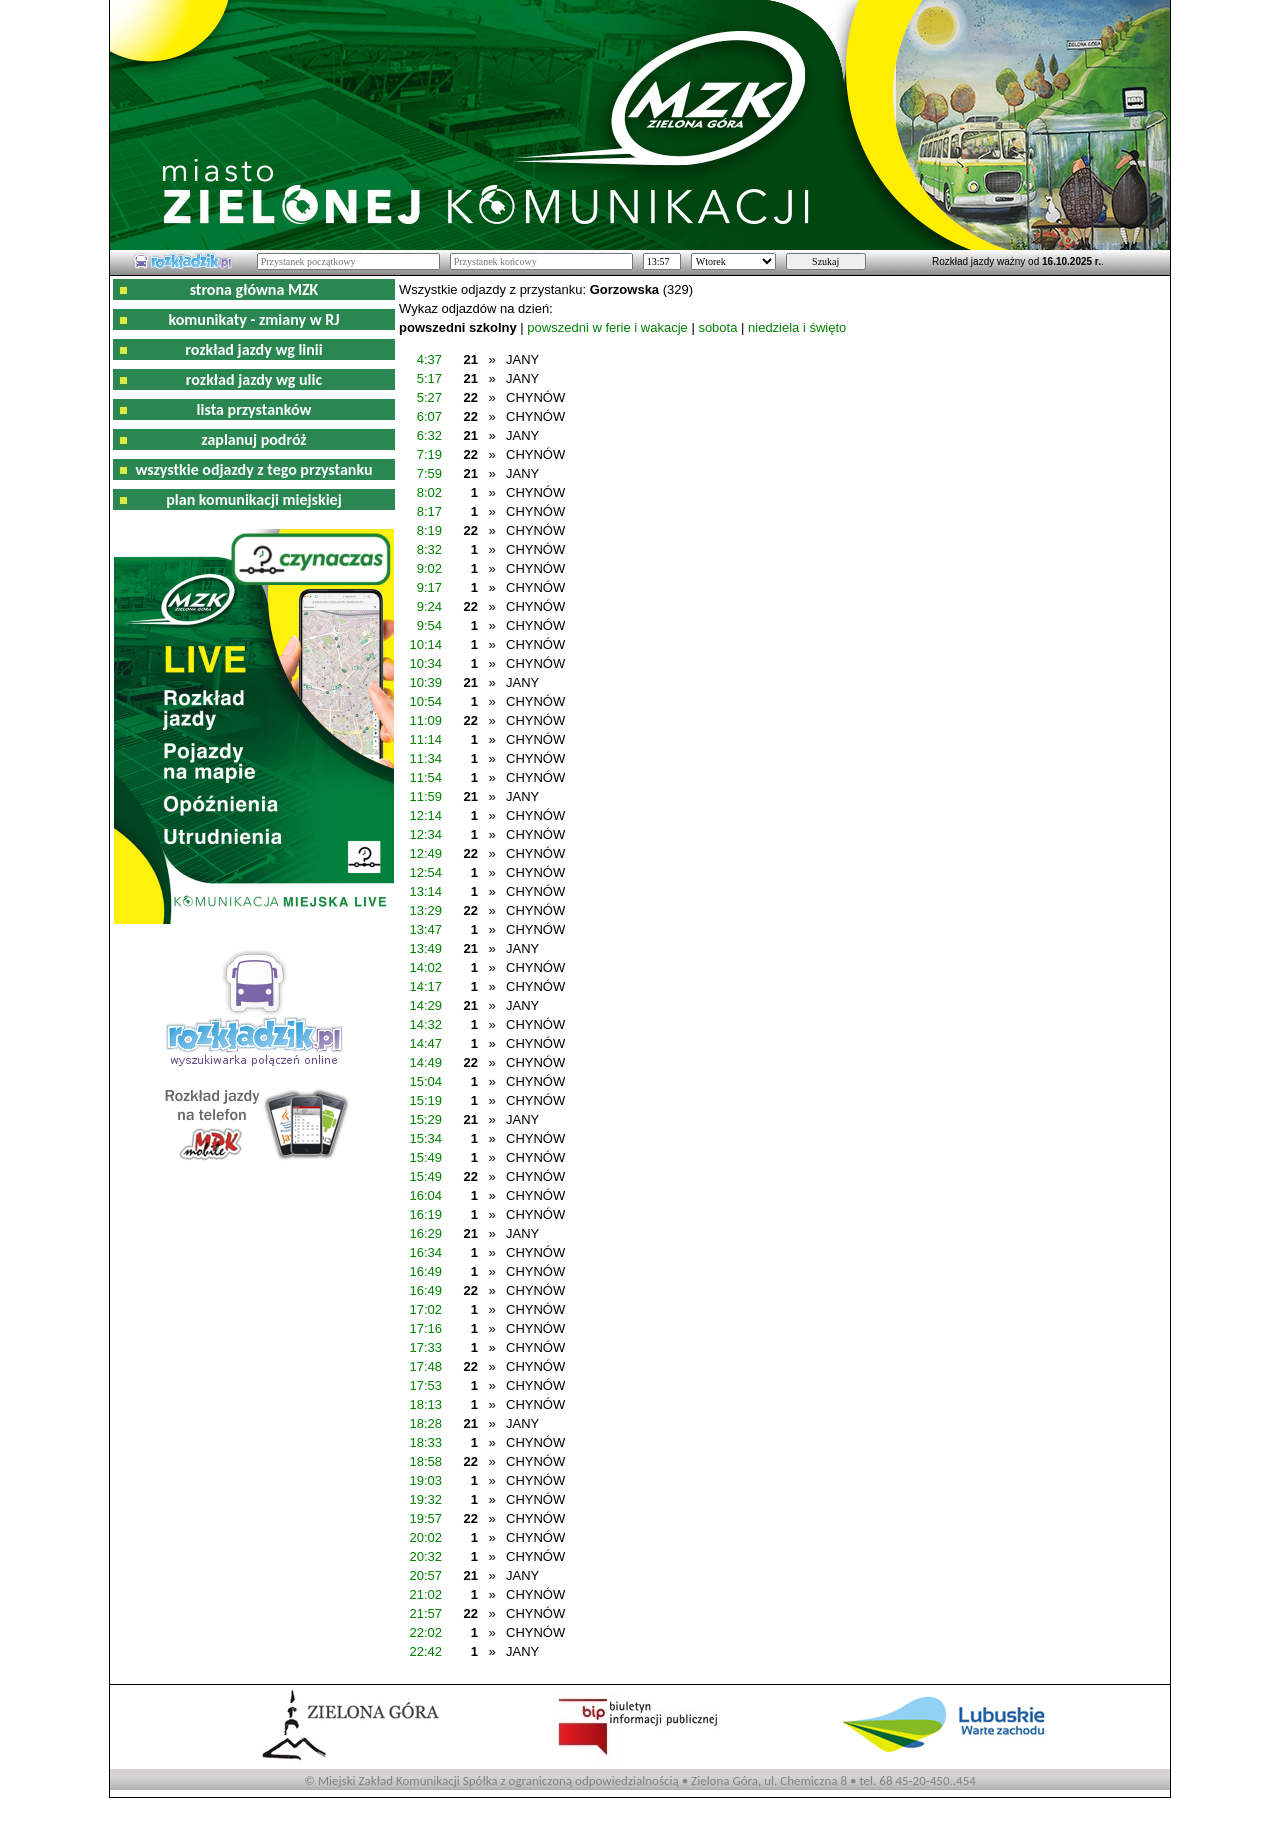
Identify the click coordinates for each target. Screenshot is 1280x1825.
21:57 (425, 1613)
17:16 (425, 1328)
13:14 (425, 891)
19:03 (425, 1480)
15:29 (425, 1119)
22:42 (425, 1651)
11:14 (425, 739)
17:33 (425, 1347)
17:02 (425, 1309)
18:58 (425, 1461)
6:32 (429, 435)
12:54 (425, 872)
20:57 (425, 1575)
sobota (717, 327)
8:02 (429, 492)
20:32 (425, 1556)
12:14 (425, 815)
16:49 (425, 1271)
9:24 (429, 606)
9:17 (429, 587)
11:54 (425, 777)
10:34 (425, 663)
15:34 (425, 1138)
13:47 (425, 929)
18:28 (425, 1423)
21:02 (425, 1594)
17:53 (425, 1385)
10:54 (425, 701)
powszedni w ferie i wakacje (607, 327)
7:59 (429, 473)
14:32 (425, 1024)
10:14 (425, 644)
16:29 (425, 1233)
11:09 (425, 720)
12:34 (425, 834)
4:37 (429, 359)
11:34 (425, 758)
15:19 (425, 1100)
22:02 (425, 1632)
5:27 (429, 397)
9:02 (429, 568)
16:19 (425, 1214)
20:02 (425, 1537)
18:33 (425, 1442)
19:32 (425, 1499)
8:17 (429, 511)
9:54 (429, 625)
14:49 (425, 1062)
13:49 (425, 948)
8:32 (429, 549)
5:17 (429, 378)
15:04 (425, 1081)
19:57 (425, 1518)
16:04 (425, 1195)
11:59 (425, 796)
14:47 (425, 1043)
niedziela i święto (797, 327)
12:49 (425, 853)
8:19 (429, 530)
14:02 (425, 967)
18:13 (425, 1404)
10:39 (425, 682)
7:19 (429, 454)
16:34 (425, 1252)
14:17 (425, 986)
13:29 (425, 910)
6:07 (429, 416)
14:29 (425, 1005)
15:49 (425, 1157)
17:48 (425, 1366)
